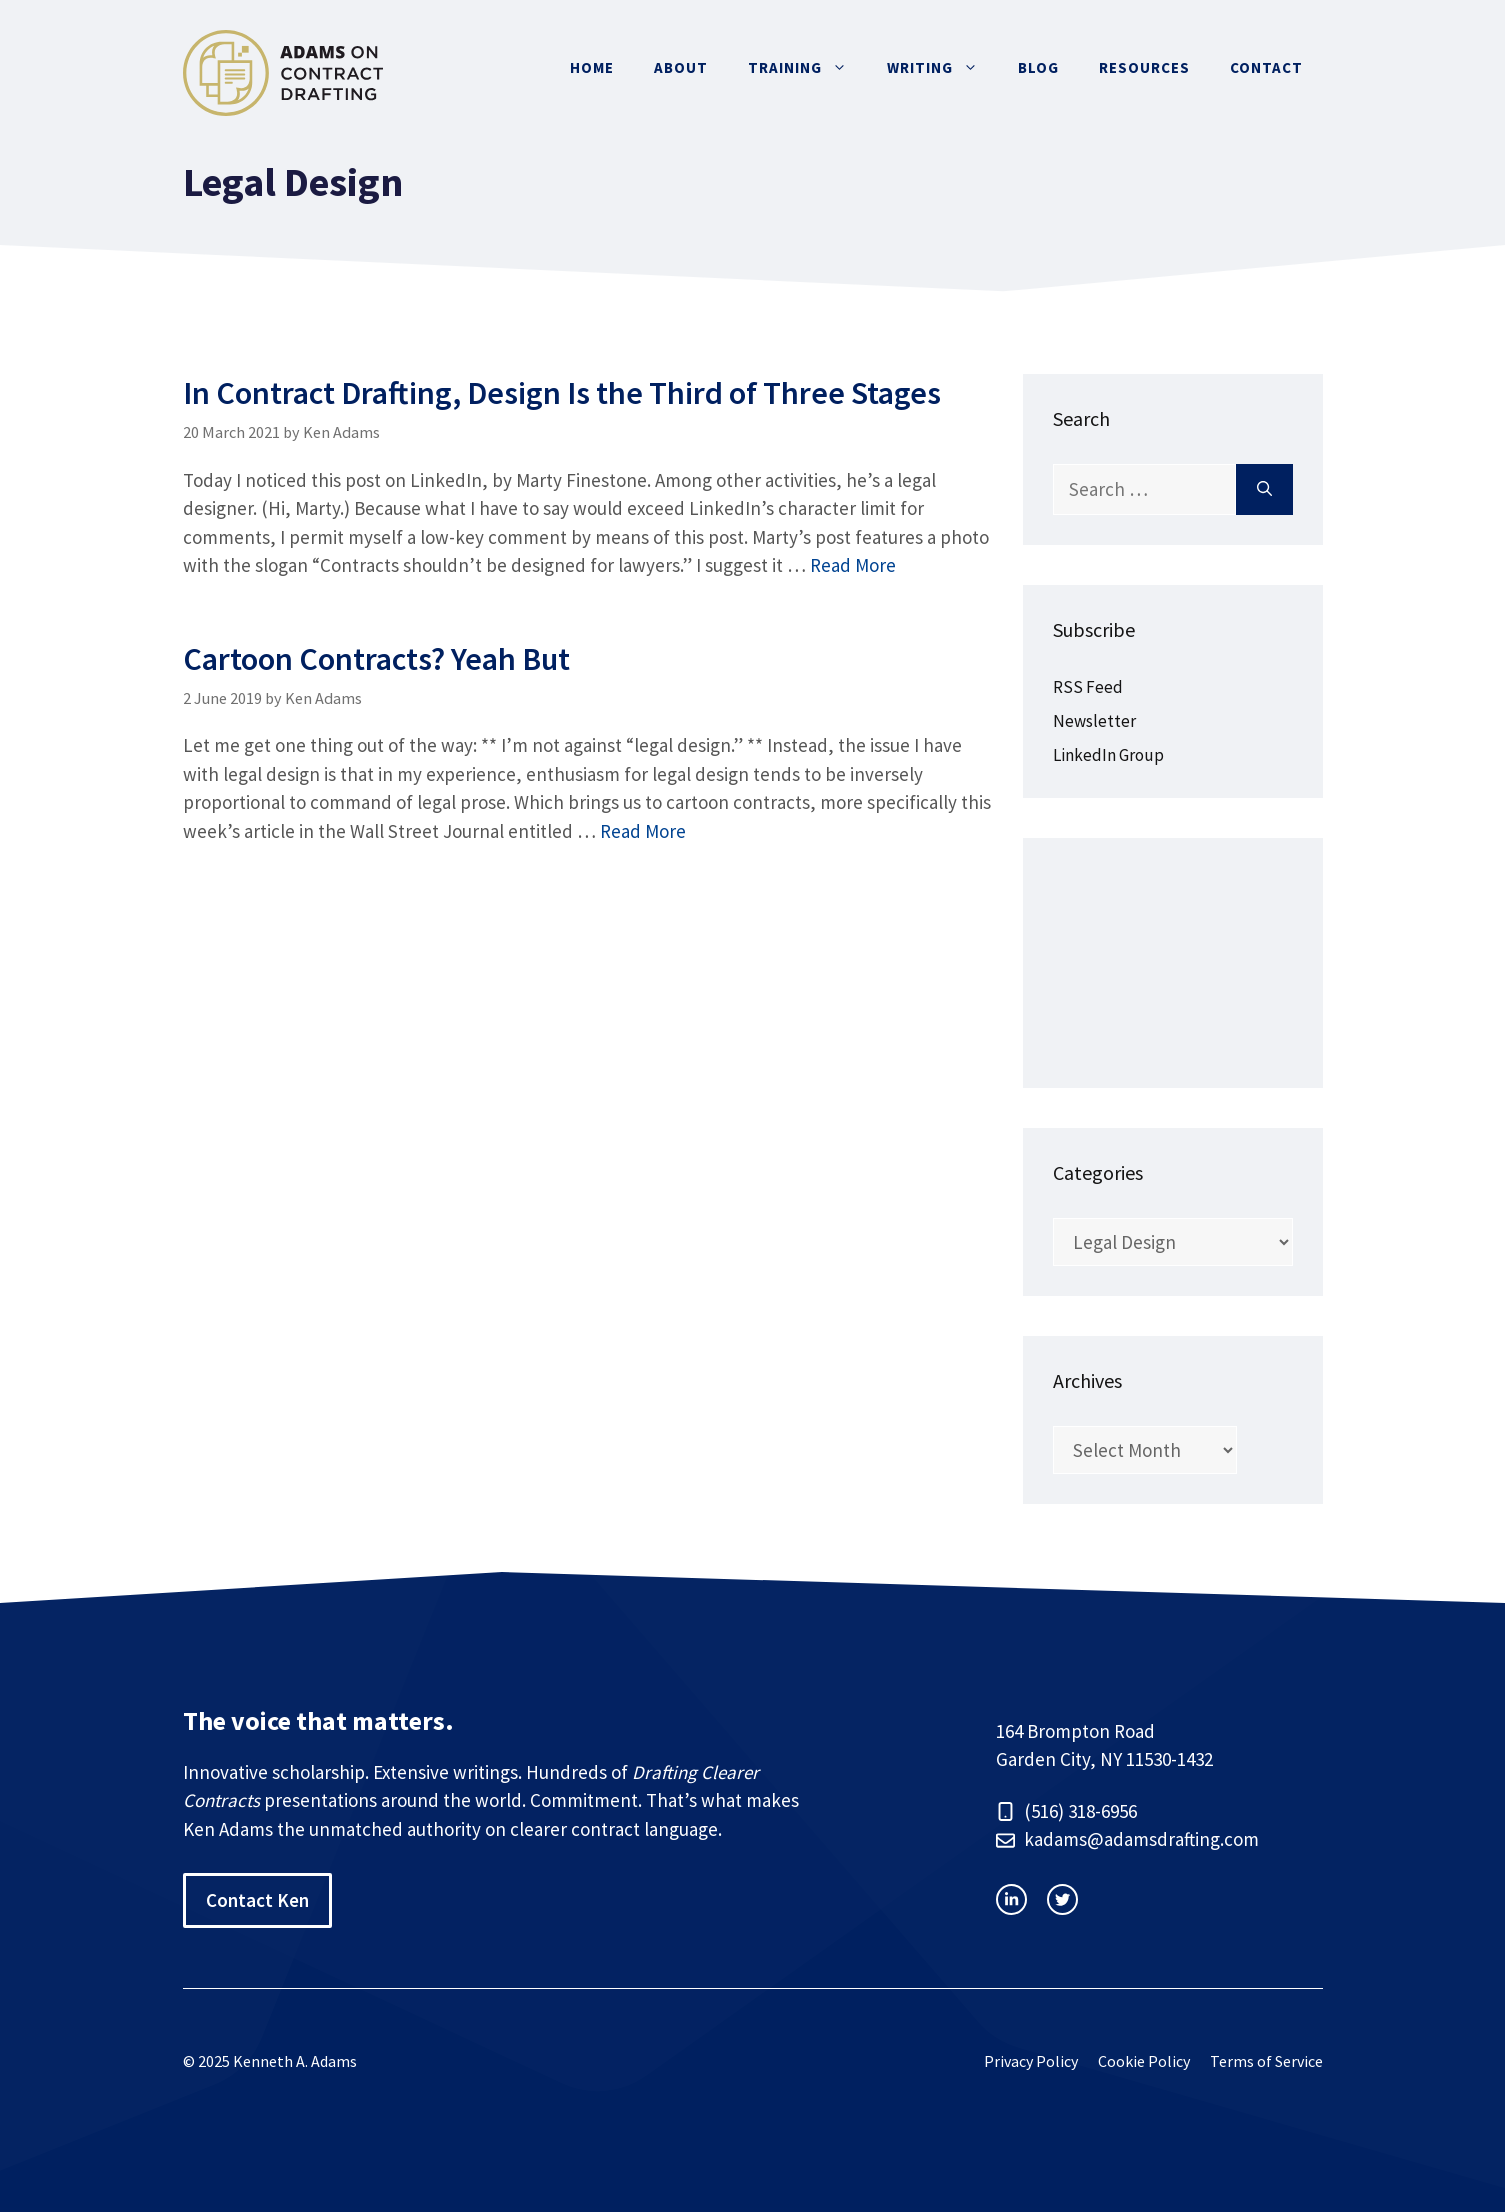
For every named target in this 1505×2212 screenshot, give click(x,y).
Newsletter (1094, 721)
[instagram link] (1011, 1899)
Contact (1266, 67)
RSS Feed (1088, 687)
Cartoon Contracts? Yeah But (376, 659)
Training (807, 68)
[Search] (1264, 489)
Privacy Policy (1031, 2061)
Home (592, 67)
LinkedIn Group (1108, 755)
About (681, 67)
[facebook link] (1062, 1899)
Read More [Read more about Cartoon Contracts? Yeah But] (643, 831)
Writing (942, 68)
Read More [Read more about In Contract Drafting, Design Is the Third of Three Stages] (853, 565)
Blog (1038, 67)
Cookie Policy (1144, 2061)
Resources (1144, 67)
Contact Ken (257, 1900)
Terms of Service (1266, 2061)
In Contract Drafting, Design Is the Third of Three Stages (562, 393)
